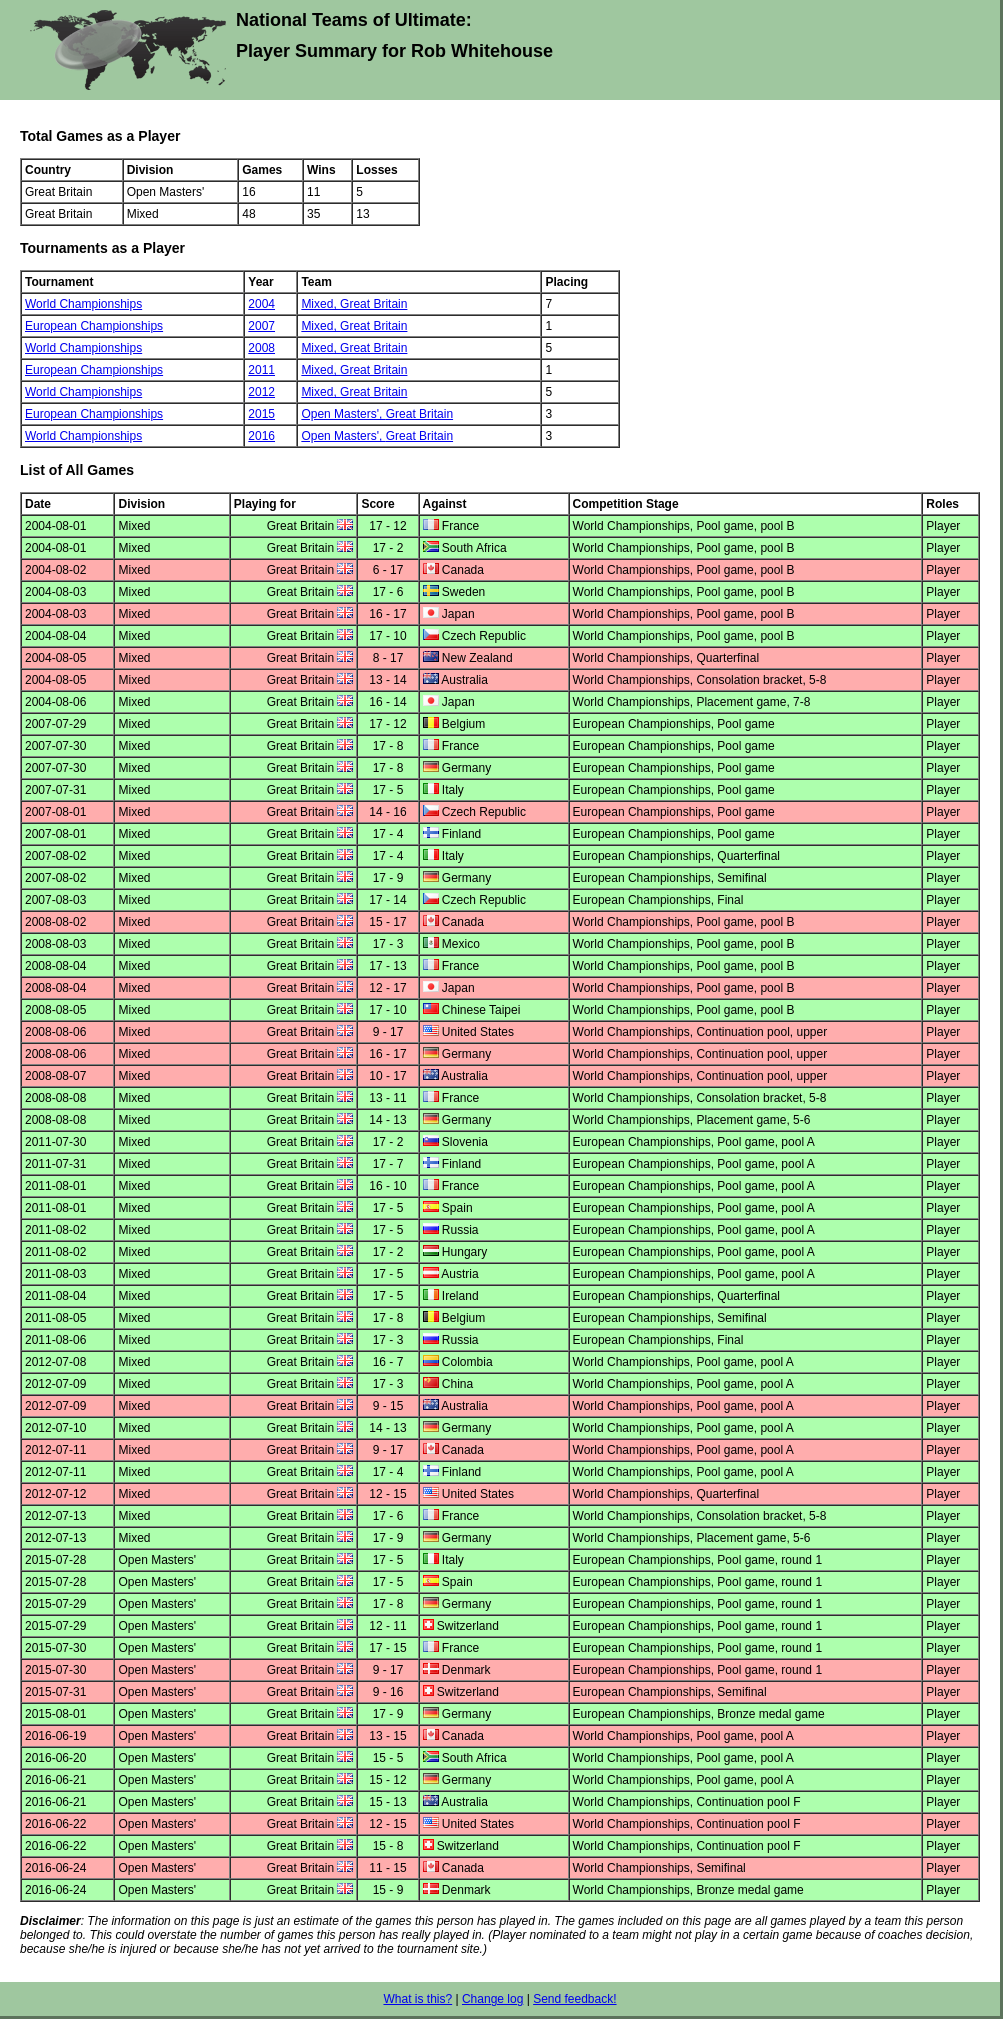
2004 (261, 304)
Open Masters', (343, 414)
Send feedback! (574, 1999)
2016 (261, 436)
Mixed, (320, 304)
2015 (261, 414)
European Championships (94, 326)
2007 (261, 326)
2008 (261, 348)
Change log (492, 1999)
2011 (261, 370)
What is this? (417, 1999)
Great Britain (373, 304)
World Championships (83, 304)
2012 (261, 392)
